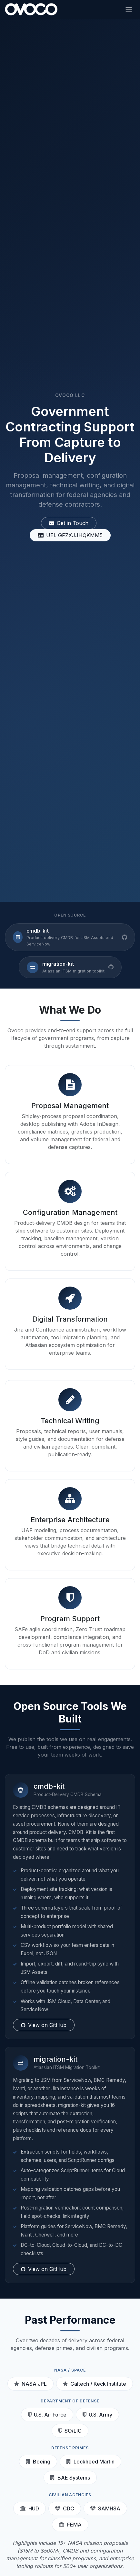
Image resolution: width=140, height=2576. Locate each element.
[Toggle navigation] (128, 9)
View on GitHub (43, 2025)
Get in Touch (68, 523)
